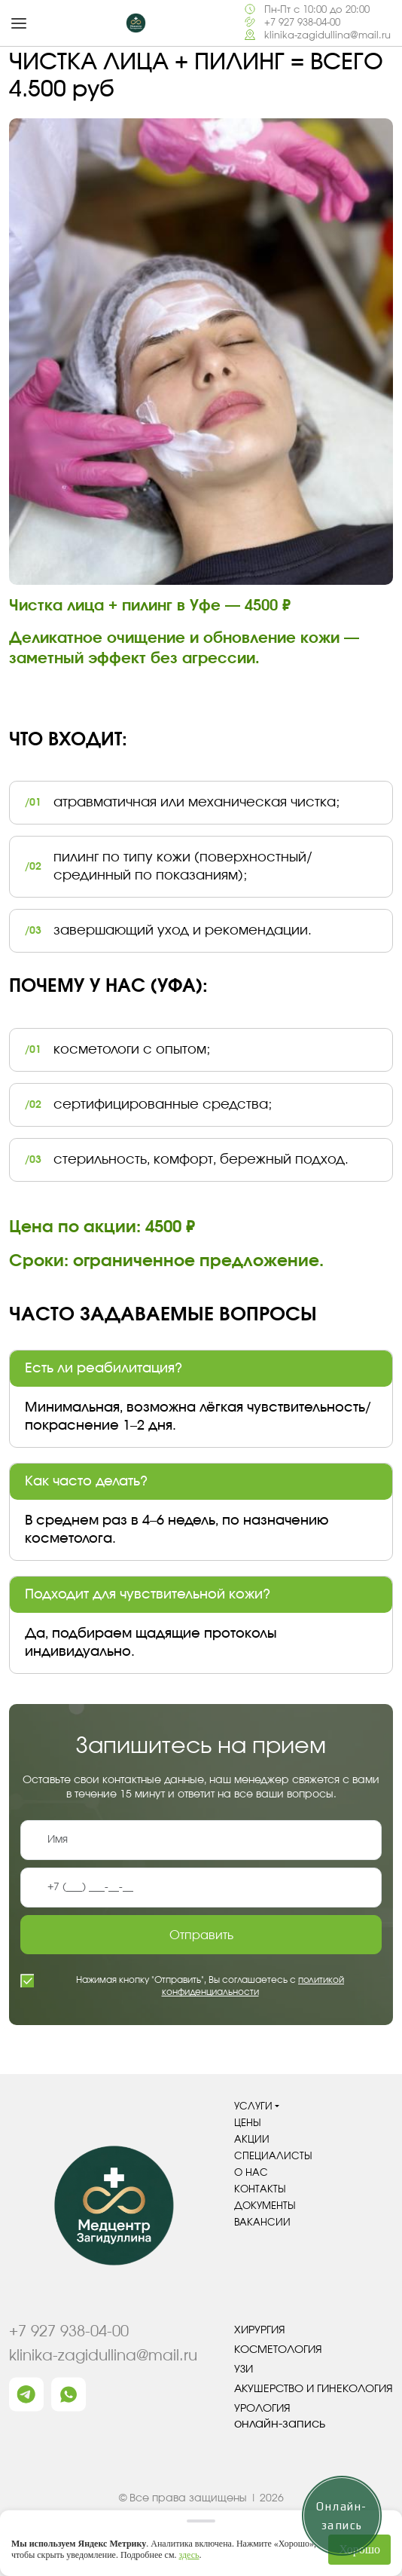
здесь (188, 2555)
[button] (18, 23)
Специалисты (273, 2156)
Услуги (253, 2107)
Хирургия (259, 2330)
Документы (265, 2206)
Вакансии (262, 2223)
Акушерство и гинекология (313, 2389)
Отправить (201, 1935)
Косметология (278, 2350)
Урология (262, 2408)
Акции (252, 2140)
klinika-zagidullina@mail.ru (327, 36)
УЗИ (243, 2369)
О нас (251, 2173)
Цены (247, 2123)
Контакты (260, 2190)
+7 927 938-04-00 (302, 23)
